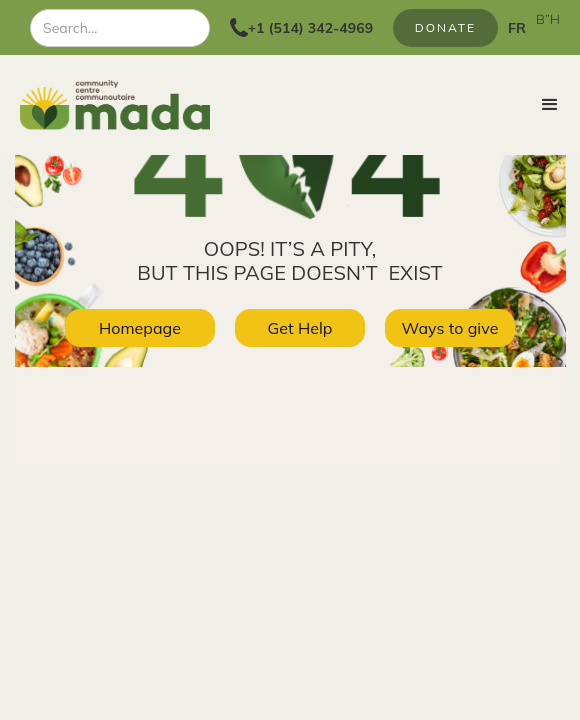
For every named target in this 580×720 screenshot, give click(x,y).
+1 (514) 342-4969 (310, 28)
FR (517, 28)
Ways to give (450, 328)
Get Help (300, 328)
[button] (550, 105)
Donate (445, 27)
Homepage (140, 328)
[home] (105, 105)
